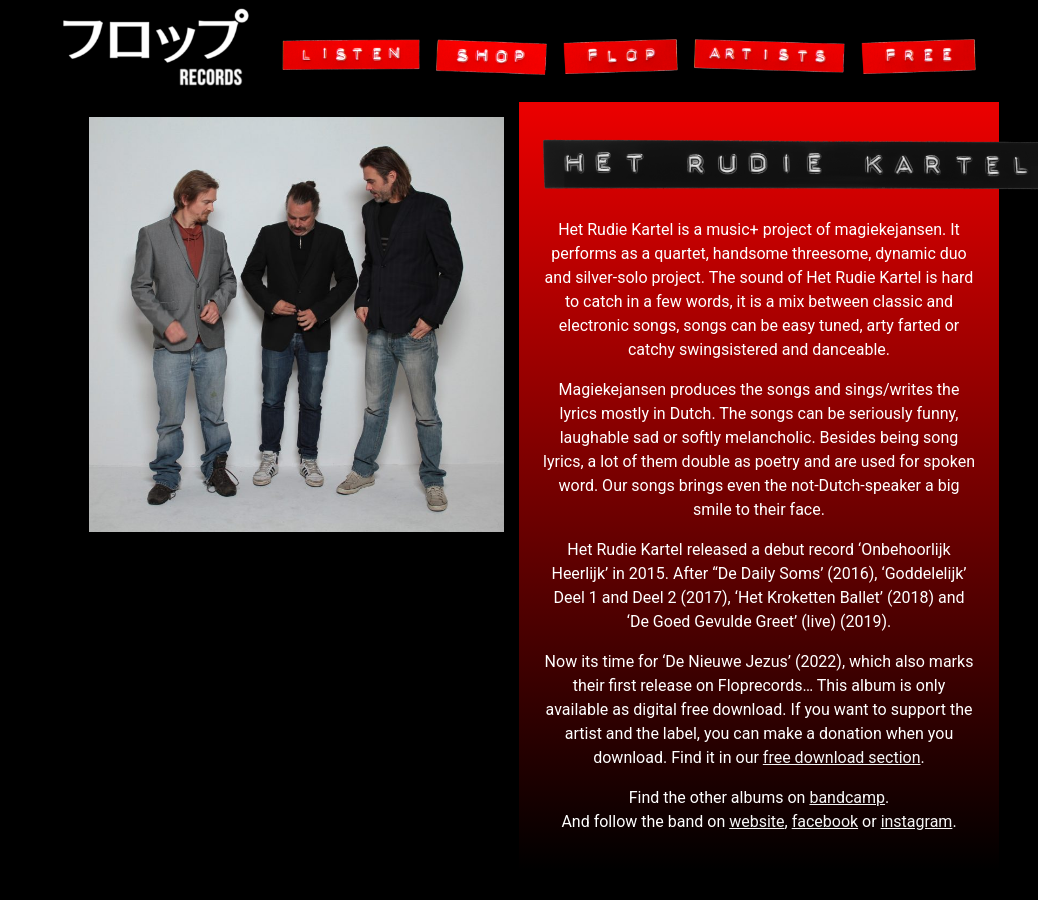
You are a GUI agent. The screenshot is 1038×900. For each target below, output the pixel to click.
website (756, 821)
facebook (825, 821)
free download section (842, 757)
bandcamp (847, 797)
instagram (917, 821)
